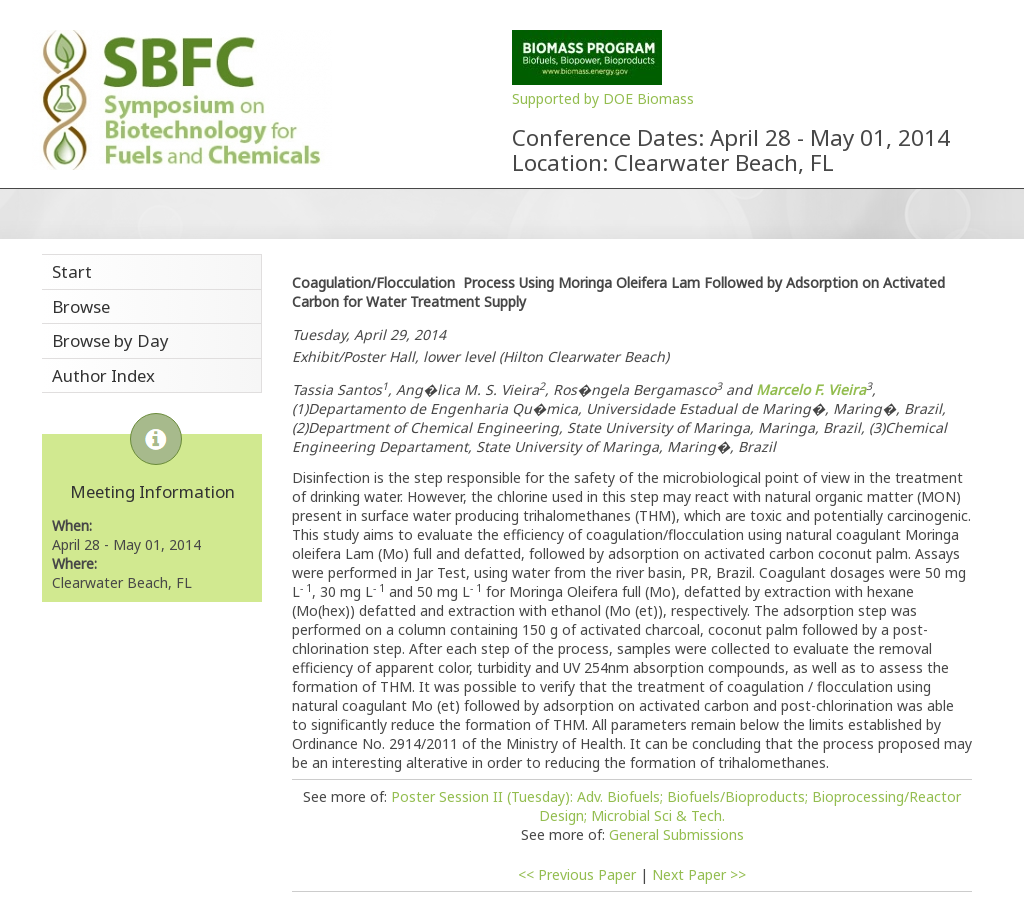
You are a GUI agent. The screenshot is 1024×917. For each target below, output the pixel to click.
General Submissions (676, 834)
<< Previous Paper (577, 874)
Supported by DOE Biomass (603, 98)
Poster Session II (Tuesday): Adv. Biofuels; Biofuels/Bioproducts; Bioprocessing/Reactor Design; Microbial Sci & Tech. (676, 806)
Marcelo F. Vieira (811, 389)
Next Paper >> (699, 874)
